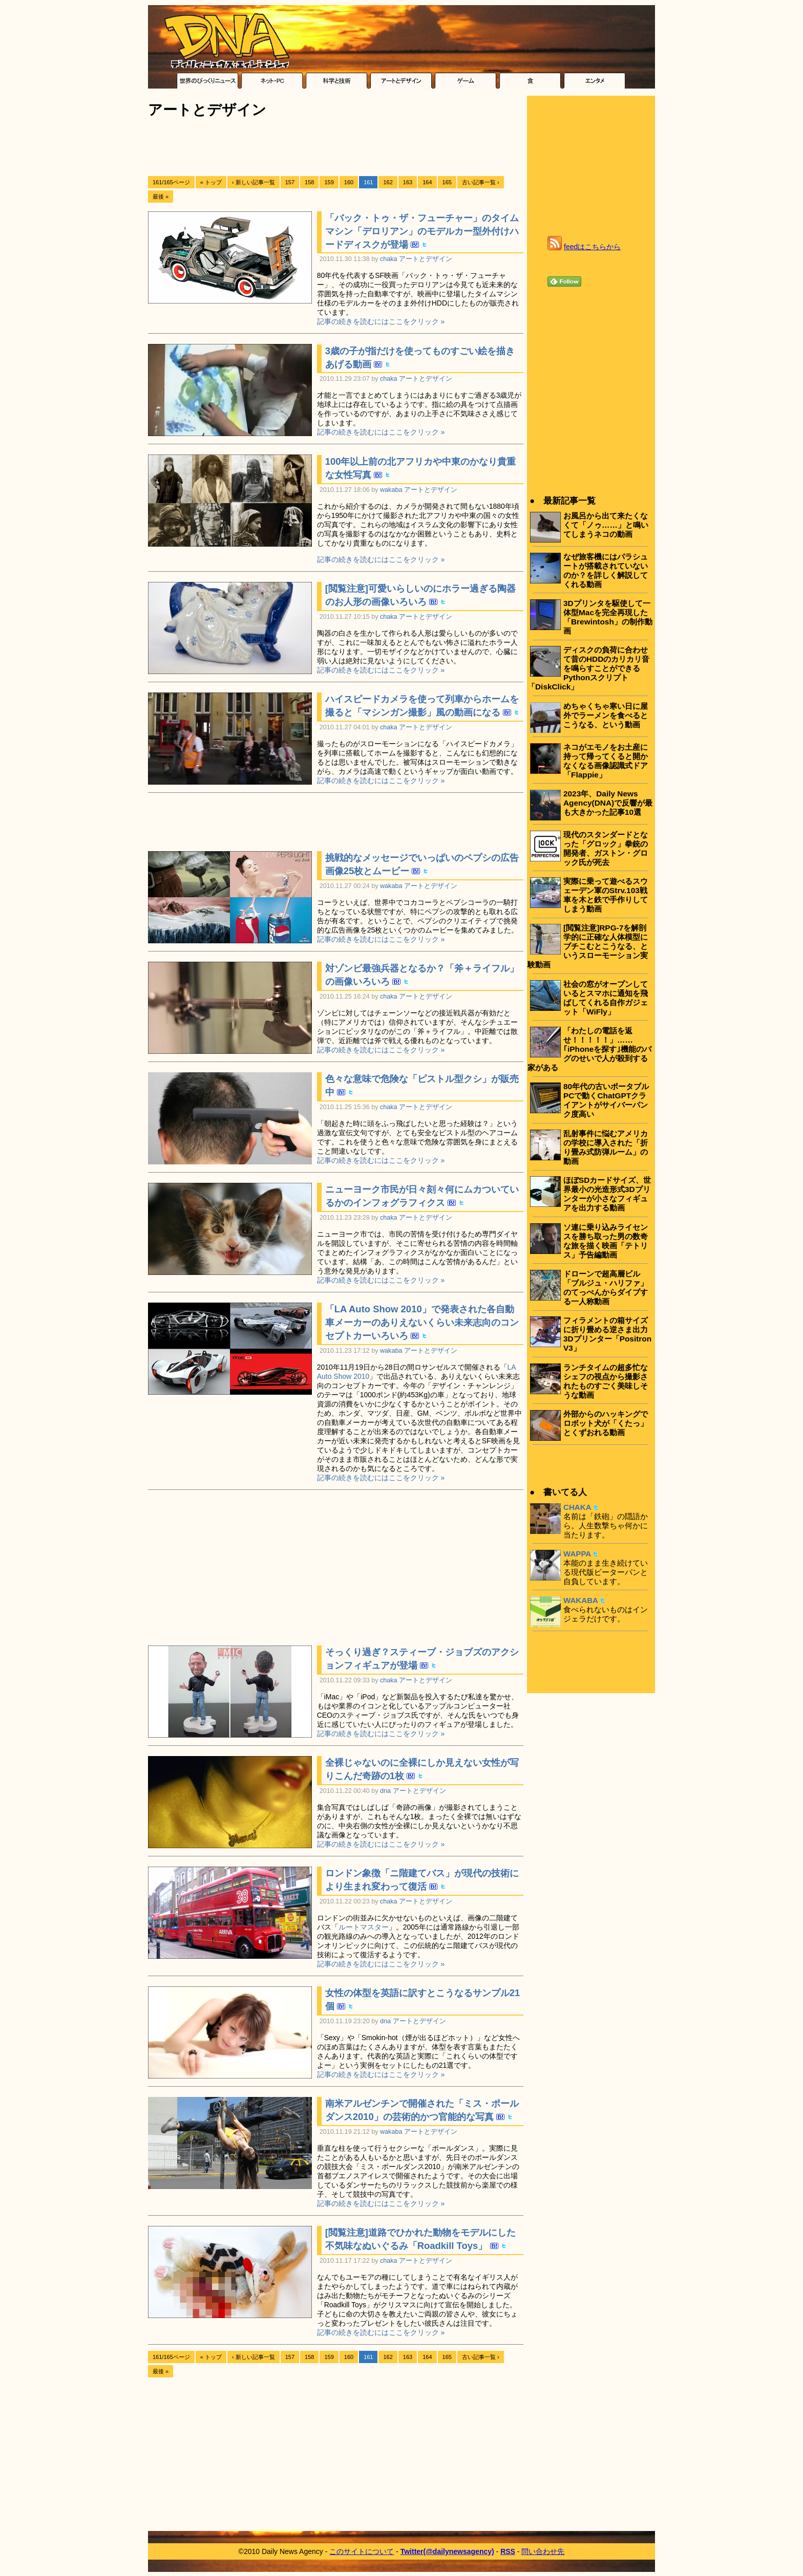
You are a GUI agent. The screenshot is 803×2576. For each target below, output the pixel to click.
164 (427, 182)
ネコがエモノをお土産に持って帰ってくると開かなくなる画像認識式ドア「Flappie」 (605, 761)
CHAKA (577, 1507)
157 (289, 182)
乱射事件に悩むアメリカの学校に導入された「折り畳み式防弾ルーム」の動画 (605, 1147)
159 (328, 182)
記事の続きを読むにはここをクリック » (381, 321)
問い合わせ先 (542, 2551)
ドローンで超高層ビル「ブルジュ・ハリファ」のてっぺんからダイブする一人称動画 (605, 1287)
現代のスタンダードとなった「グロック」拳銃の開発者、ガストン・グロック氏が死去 (605, 848)
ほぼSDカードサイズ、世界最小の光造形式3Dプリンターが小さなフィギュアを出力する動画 (607, 1194)
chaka (388, 259)
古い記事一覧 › (480, 182)
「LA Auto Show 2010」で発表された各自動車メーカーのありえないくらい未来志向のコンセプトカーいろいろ (422, 1322)
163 (407, 182)
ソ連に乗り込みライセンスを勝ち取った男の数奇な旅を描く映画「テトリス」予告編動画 (605, 1241)
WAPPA (577, 1553)
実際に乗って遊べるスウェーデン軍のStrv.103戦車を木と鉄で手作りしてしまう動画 (605, 895)
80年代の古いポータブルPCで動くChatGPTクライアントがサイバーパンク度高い (606, 1100)
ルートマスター (364, 1927)
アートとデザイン (425, 259)
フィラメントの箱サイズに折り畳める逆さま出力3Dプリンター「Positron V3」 (607, 1334)
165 (447, 182)
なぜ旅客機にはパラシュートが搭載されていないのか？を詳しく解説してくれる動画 (605, 570)
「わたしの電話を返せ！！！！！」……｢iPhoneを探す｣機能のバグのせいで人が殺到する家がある (589, 1049)
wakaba (391, 489)
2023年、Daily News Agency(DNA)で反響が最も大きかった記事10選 (607, 802)
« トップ (211, 182)
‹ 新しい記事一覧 (253, 182)
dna (385, 1790)
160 (348, 182)
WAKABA (580, 1600)
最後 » (160, 196)
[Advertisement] (334, 147)
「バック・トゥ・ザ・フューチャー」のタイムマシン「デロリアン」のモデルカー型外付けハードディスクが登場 (422, 231)
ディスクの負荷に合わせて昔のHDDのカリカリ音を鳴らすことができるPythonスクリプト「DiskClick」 (588, 668)
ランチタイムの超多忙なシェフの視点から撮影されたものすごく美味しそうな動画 (605, 1381)
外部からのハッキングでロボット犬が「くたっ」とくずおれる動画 (605, 1423)
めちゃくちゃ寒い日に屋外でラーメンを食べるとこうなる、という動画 (605, 715)
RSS (507, 2551)
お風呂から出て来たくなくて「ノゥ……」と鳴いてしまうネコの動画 (605, 524)
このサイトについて (361, 2551)
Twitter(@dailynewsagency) (447, 2551)
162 (387, 182)
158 (309, 182)
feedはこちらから (592, 247)
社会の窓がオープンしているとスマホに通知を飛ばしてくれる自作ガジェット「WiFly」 (605, 998)
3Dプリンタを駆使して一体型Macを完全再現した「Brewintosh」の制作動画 (607, 617)
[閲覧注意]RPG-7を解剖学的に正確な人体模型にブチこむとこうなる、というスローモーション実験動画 (587, 946)
